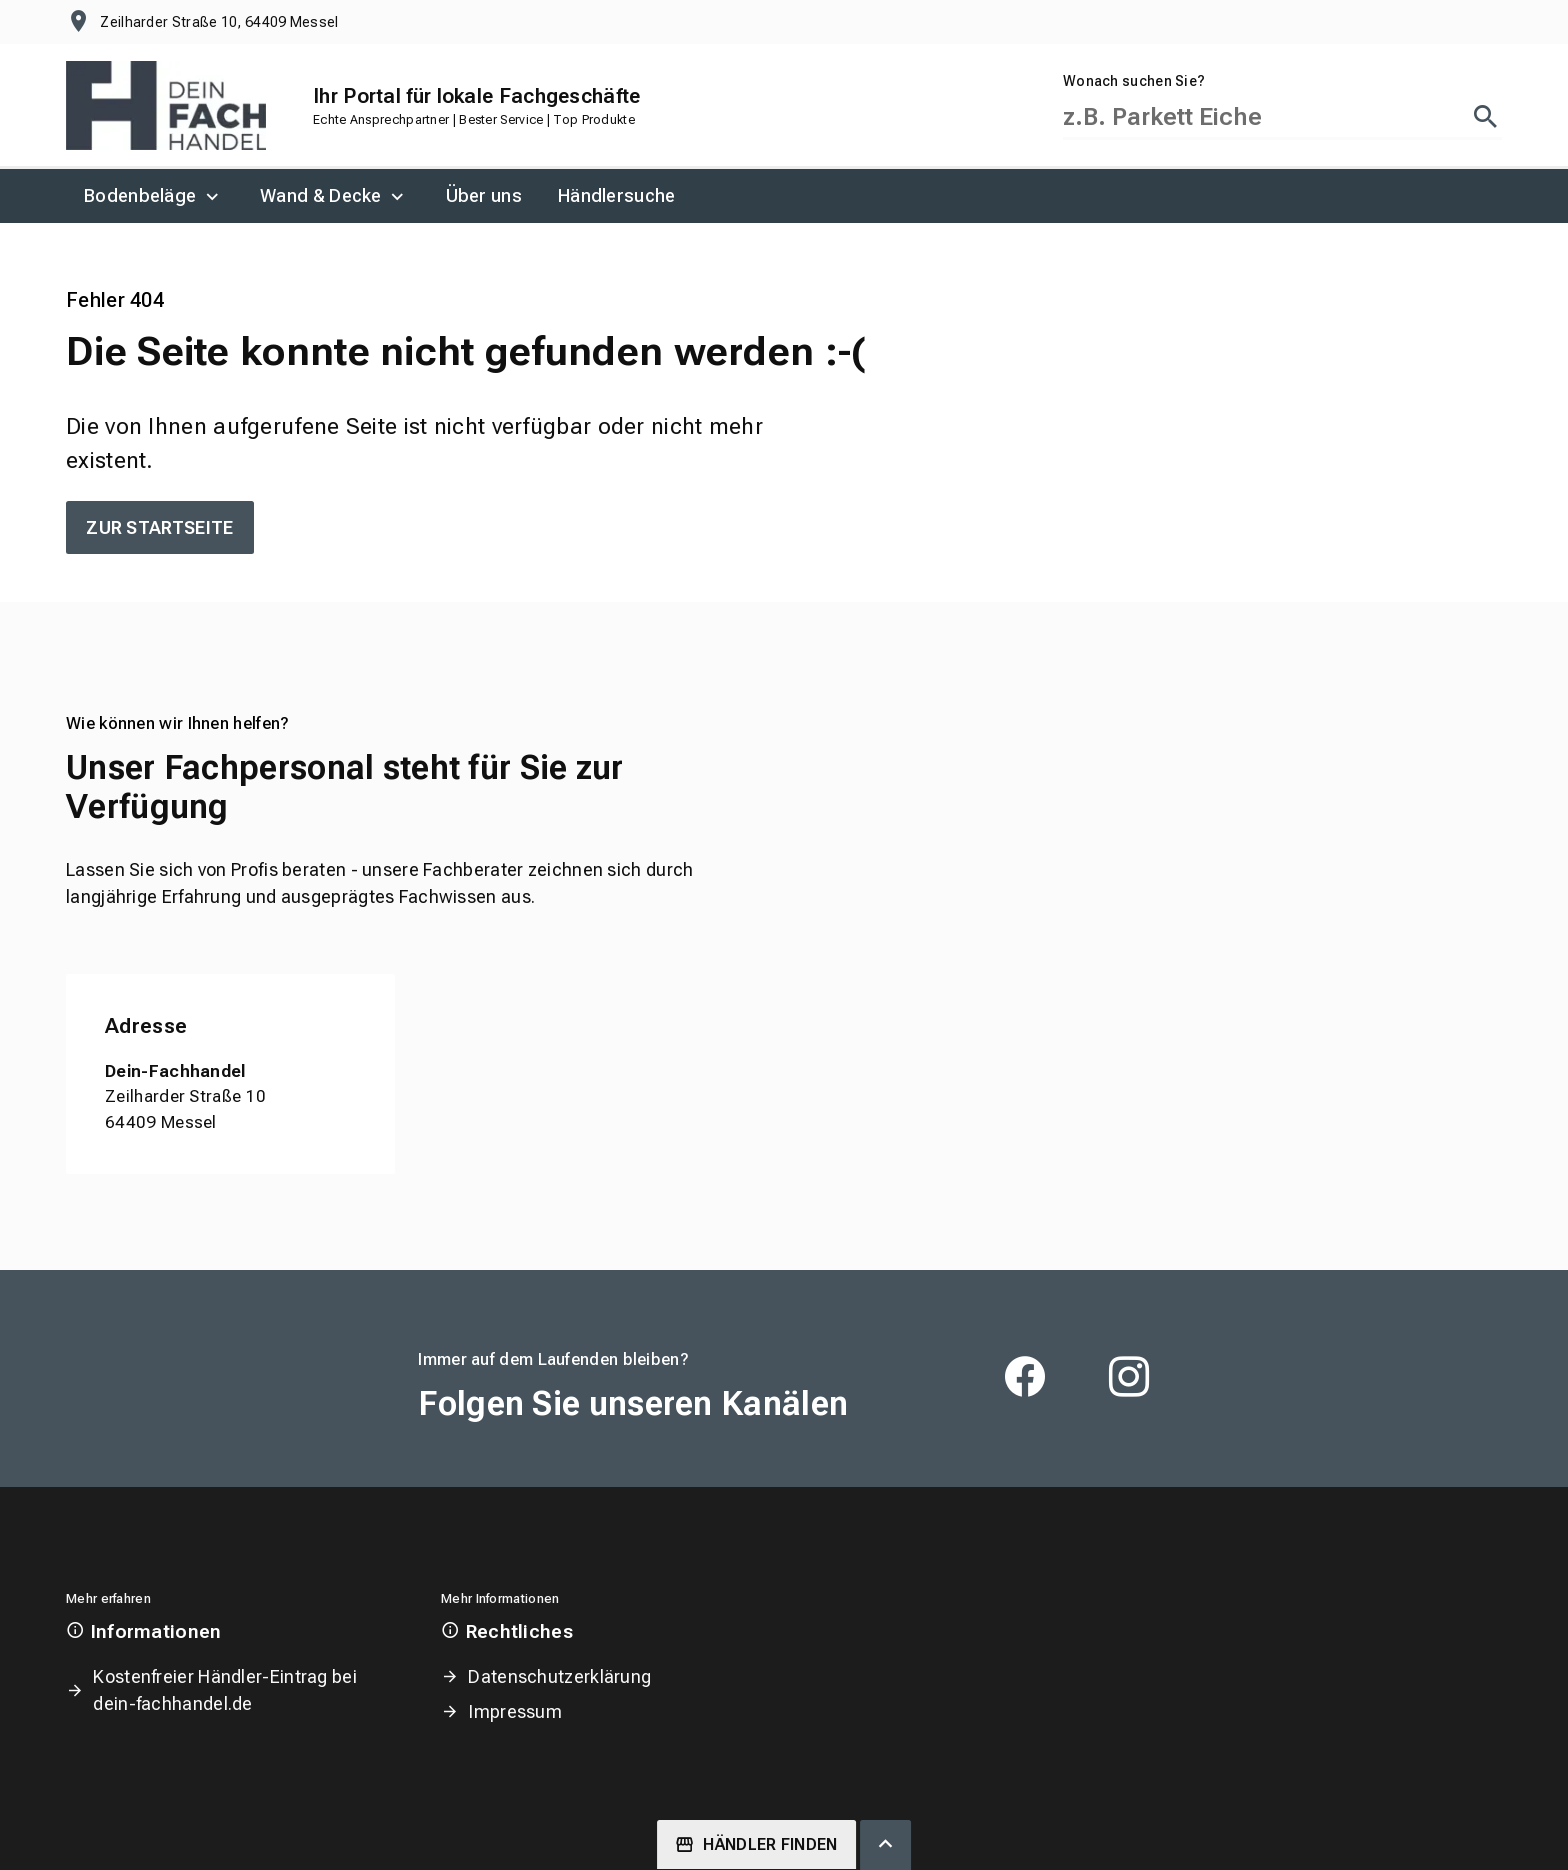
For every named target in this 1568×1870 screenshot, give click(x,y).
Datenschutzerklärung (559, 1676)
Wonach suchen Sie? (1134, 81)
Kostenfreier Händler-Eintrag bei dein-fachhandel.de (225, 1690)
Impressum (515, 1711)
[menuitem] (154, 196)
